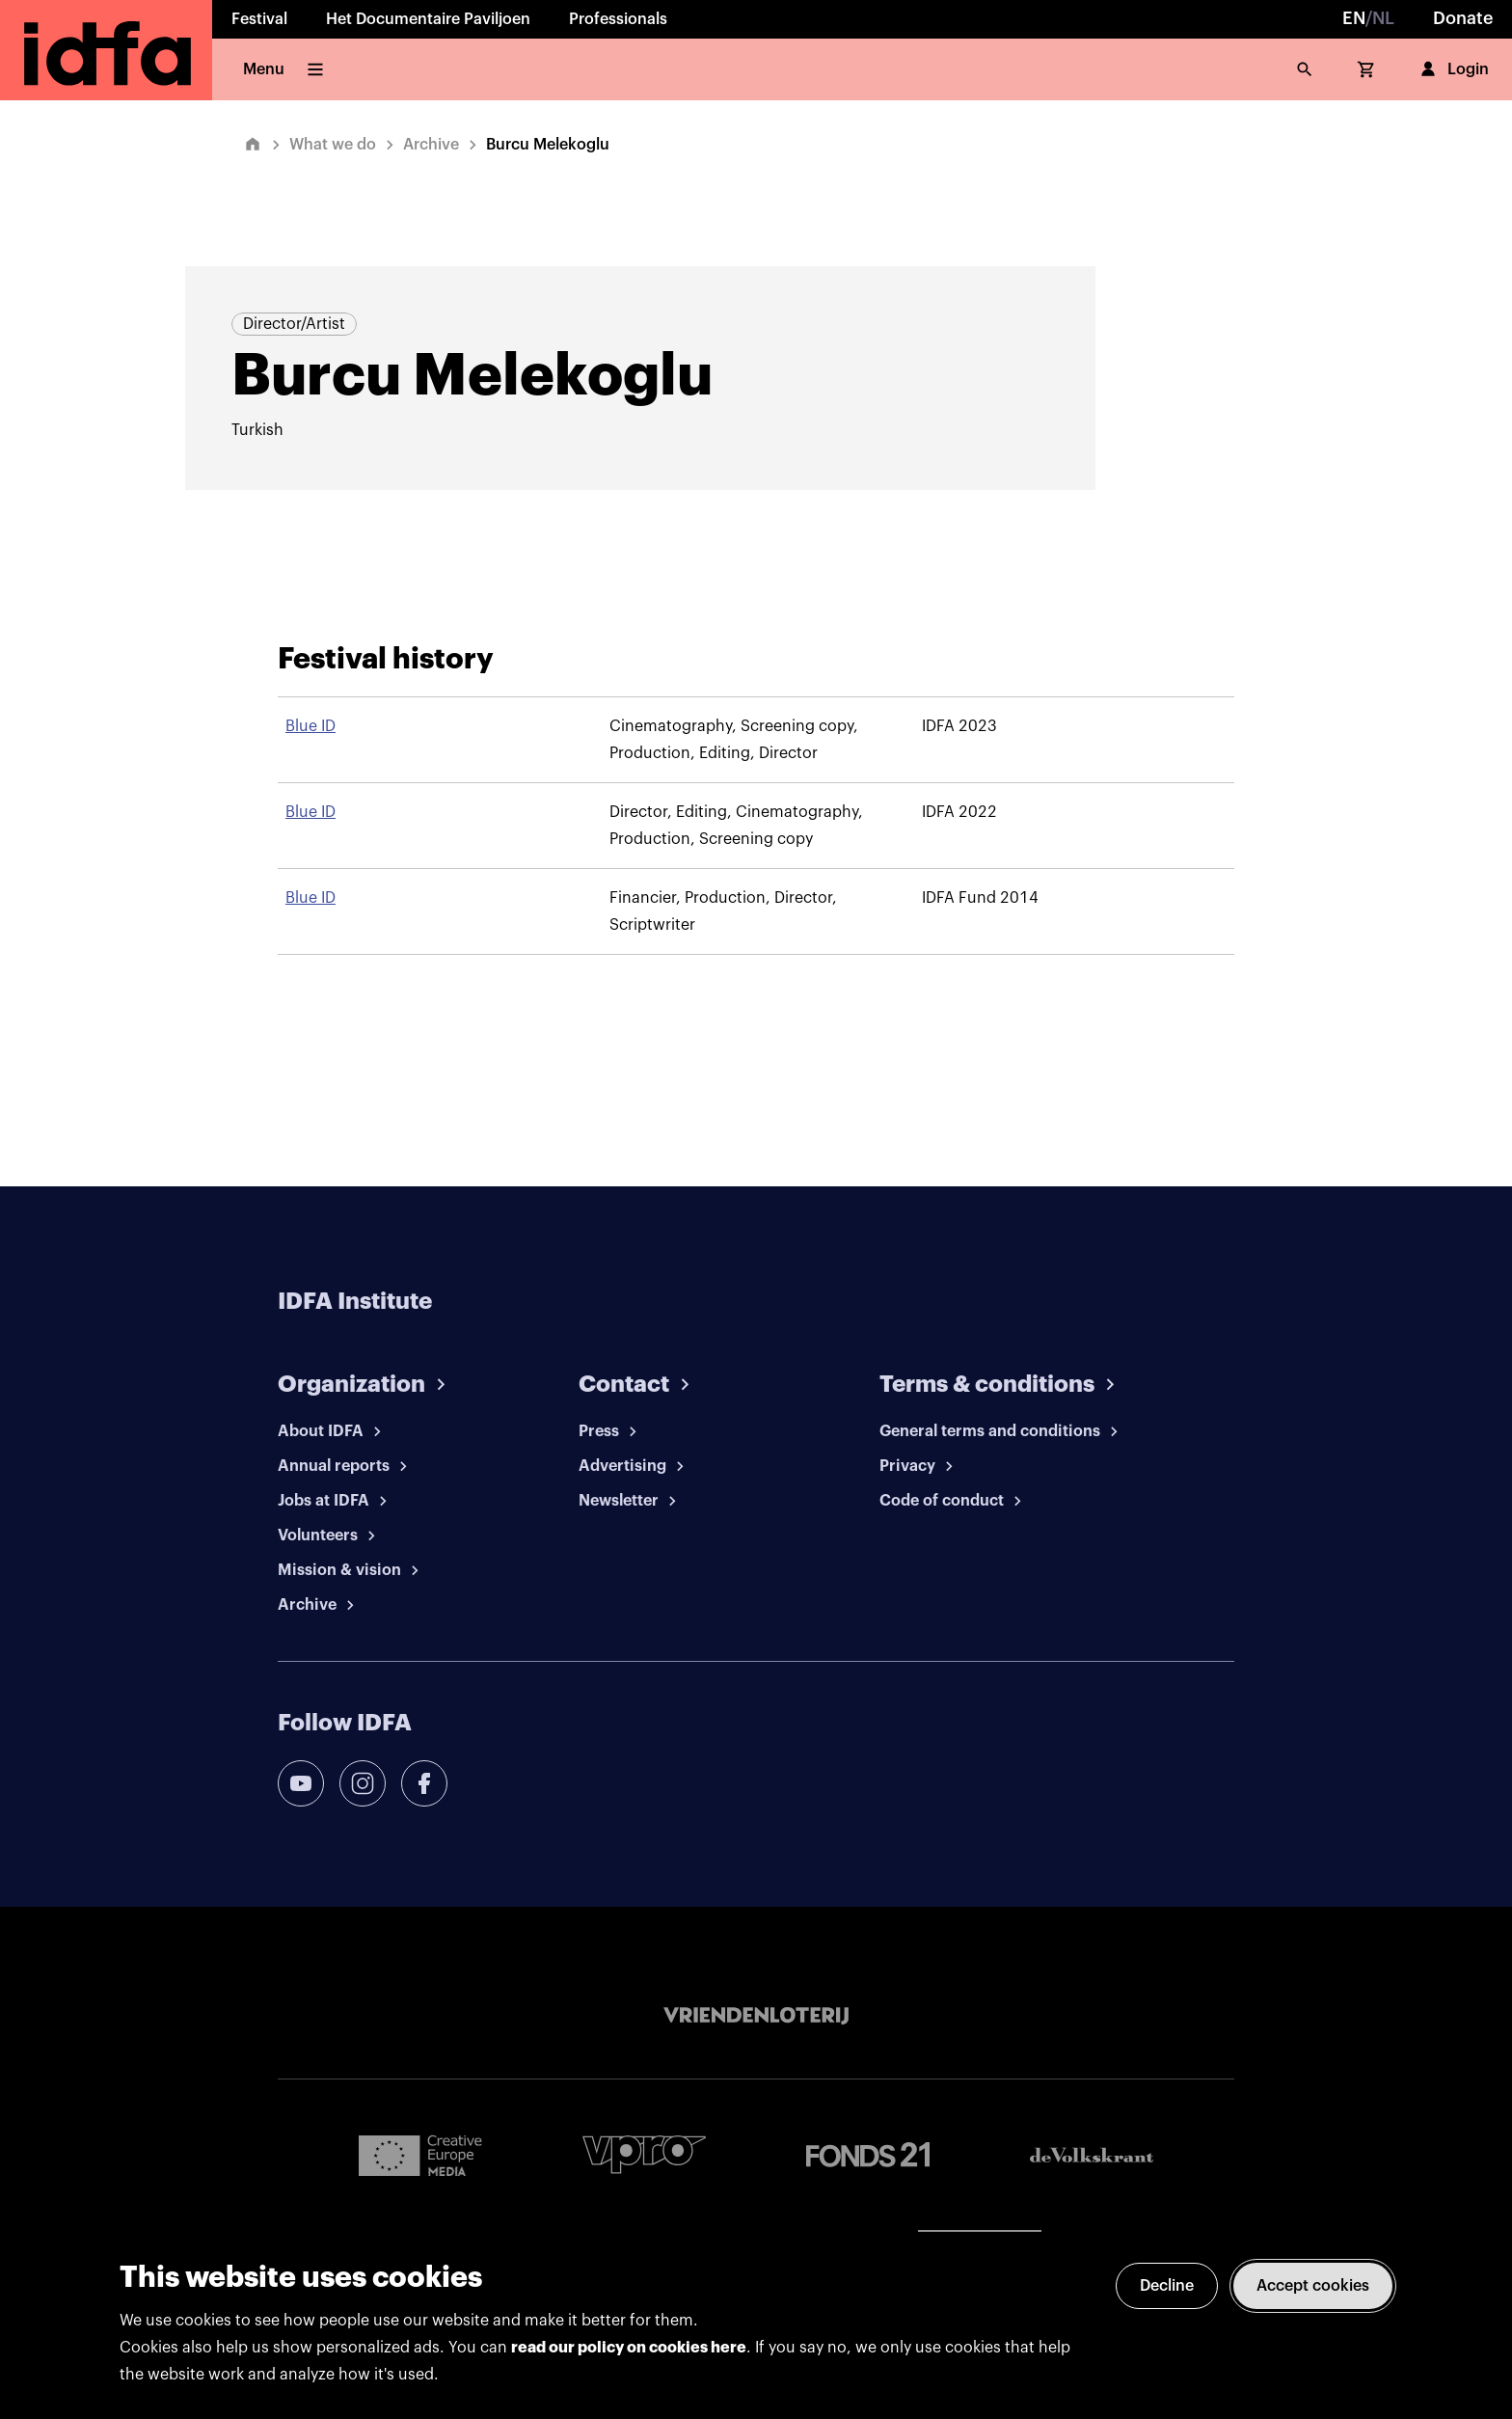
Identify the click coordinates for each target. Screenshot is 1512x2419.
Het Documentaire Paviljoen (428, 19)
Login (1453, 69)
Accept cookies (1312, 2286)
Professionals (618, 19)
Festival (259, 19)
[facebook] (424, 1783)
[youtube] (301, 1783)
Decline (1167, 2286)
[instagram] (362, 1783)
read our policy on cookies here (628, 2347)
